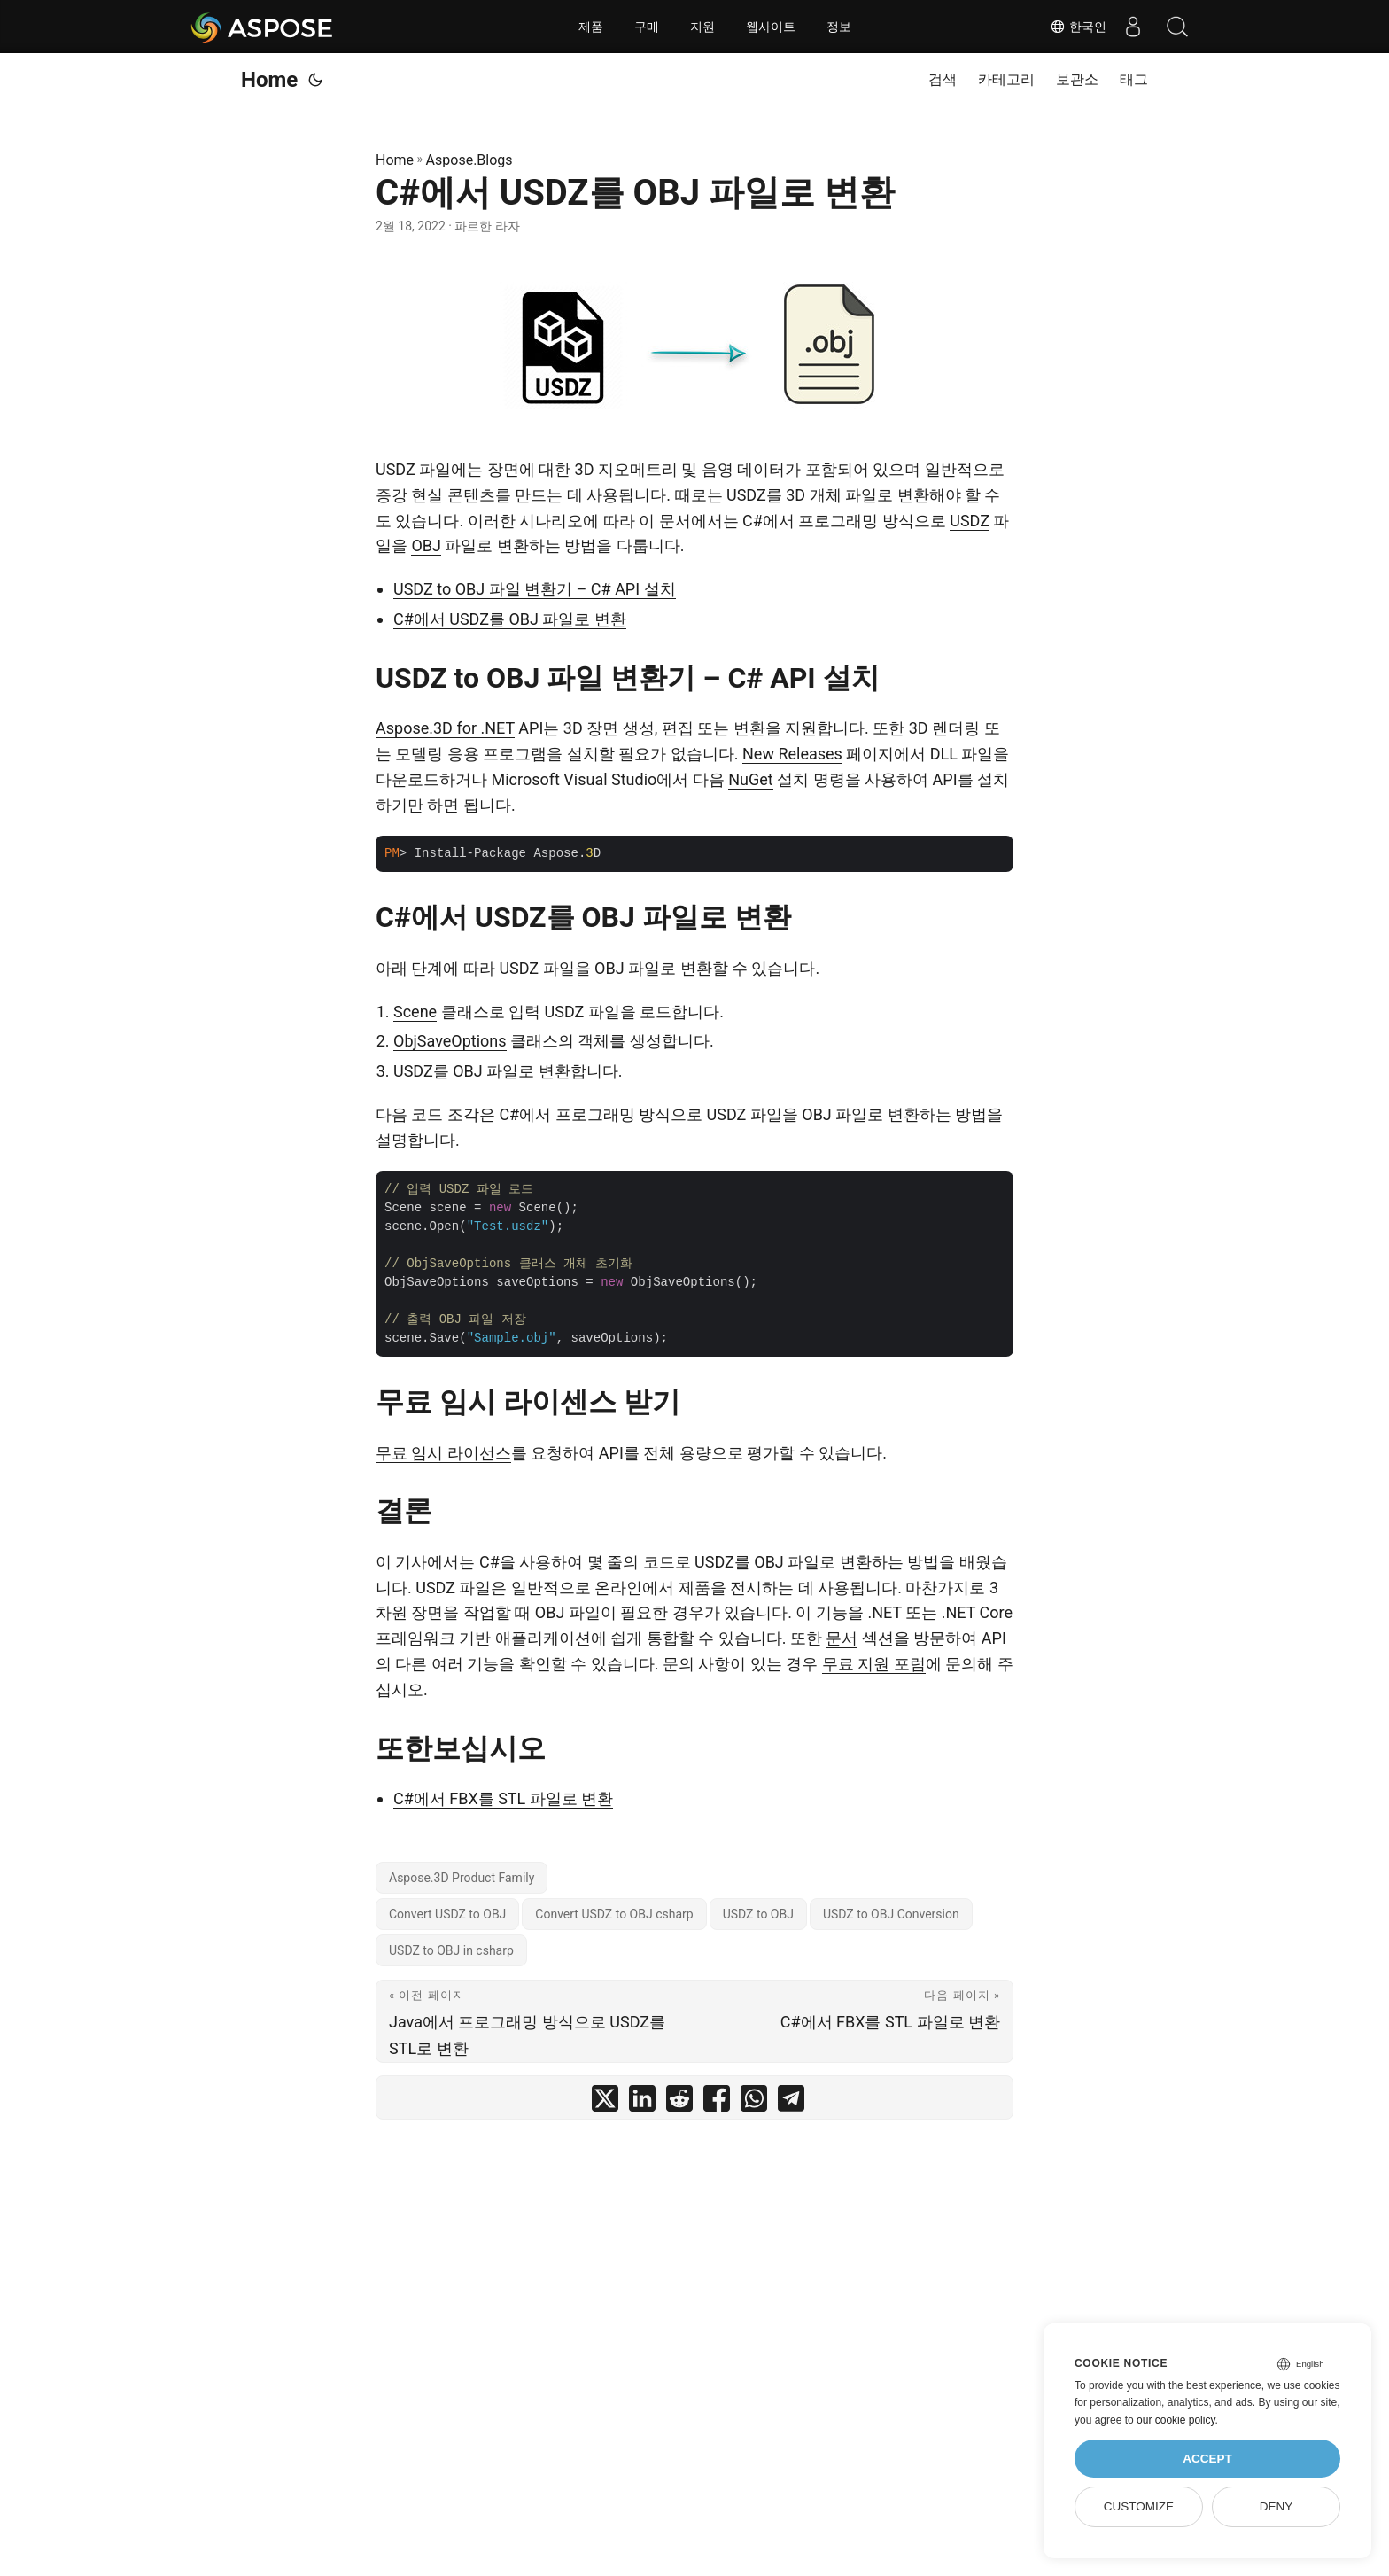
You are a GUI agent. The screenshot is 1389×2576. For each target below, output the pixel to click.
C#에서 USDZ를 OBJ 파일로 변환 (509, 619)
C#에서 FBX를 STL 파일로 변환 (503, 1798)
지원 (702, 26)
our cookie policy (1176, 2420)
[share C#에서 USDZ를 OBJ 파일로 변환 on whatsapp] (754, 2102)
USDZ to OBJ (758, 1914)
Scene (415, 1011)
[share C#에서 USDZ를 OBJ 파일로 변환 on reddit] (679, 2102)
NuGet (750, 779)
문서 (841, 1638)
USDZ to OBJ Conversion (891, 1914)
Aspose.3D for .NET (445, 728)
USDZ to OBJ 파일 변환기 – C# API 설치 (534, 589)
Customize (1139, 2506)
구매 (646, 26)
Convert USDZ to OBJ (447, 1914)
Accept (1207, 2458)
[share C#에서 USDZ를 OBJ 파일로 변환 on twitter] (605, 2102)
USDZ (969, 520)
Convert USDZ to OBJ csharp (614, 1914)
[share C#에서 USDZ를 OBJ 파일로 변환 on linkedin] (642, 2102)
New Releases (792, 753)
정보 (838, 26)
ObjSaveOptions (450, 1040)
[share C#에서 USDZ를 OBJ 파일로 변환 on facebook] (716, 2102)
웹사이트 (770, 26)
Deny (1276, 2506)
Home (269, 79)
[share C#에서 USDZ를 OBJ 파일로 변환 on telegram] (791, 2102)
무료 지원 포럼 (874, 1663)
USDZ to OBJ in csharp (451, 1950)
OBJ (426, 545)
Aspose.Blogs (469, 160)
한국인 (1078, 27)
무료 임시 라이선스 (443, 1453)
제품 (590, 26)
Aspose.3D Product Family (461, 1878)
